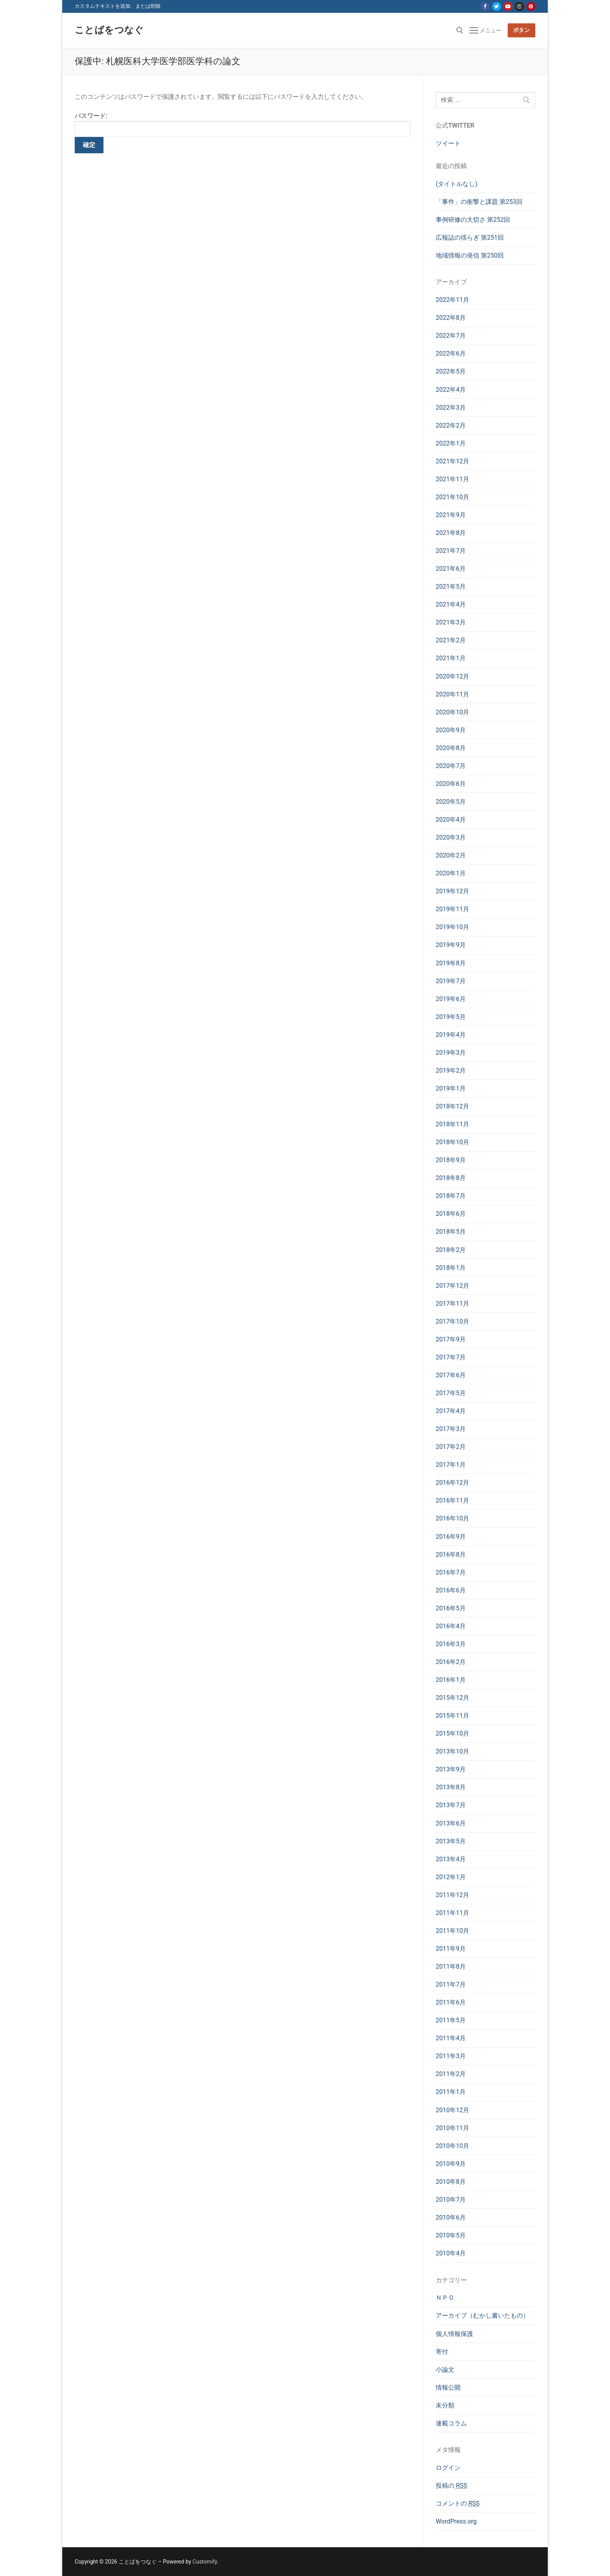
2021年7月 (451, 550)
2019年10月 (452, 927)
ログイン (448, 2467)
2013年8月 (451, 1787)
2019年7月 (451, 981)
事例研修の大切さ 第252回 (473, 219)
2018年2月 (451, 1250)
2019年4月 (451, 1034)
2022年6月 (451, 353)
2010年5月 (451, 2235)
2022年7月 (451, 335)
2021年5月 (451, 586)
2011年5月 (451, 2020)
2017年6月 (451, 1375)
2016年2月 (451, 1662)
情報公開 (448, 2387)
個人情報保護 (454, 2334)
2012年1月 (451, 1877)
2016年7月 (451, 1572)
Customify (205, 2561)
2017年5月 (451, 1393)
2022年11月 (452, 299)
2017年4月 (451, 1411)
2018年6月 (451, 1213)
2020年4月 (451, 819)
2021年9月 (451, 515)
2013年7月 (451, 1805)
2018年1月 (451, 1267)
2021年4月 (451, 604)
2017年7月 (451, 1357)
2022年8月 (451, 317)
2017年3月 (451, 1429)
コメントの (458, 2503)
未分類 (445, 2405)
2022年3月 (451, 407)
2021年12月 (452, 461)
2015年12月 (452, 1697)
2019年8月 (451, 963)
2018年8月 (451, 1178)
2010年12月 (452, 2110)
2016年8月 (451, 1554)
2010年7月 (451, 2199)
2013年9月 (451, 1769)
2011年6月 (451, 2002)
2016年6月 (451, 1590)
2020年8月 (451, 748)
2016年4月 (451, 1626)
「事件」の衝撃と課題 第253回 (479, 201)
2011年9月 (451, 1948)
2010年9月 (451, 2163)
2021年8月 (451, 533)
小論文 (445, 2369)
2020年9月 (451, 730)
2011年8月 (451, 1966)
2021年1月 (451, 658)
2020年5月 (451, 801)
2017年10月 (452, 1321)
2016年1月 (451, 1679)
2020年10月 (452, 712)
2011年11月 (452, 1913)
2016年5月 (451, 1608)
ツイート (448, 143)
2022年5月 (451, 371)
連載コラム (451, 2423)
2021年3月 (451, 622)
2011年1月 (451, 2092)
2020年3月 (451, 837)
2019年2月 (451, 1070)
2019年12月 (452, 891)
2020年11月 (452, 694)
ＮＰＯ (445, 2297)
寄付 (442, 2351)
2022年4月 (451, 389)
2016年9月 (451, 1536)
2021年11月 (452, 479)
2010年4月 (451, 2253)
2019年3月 (451, 1052)
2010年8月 (451, 2181)
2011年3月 (451, 2056)
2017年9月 (451, 1339)
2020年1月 (451, 873)
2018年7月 (451, 1195)
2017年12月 (452, 1285)
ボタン (521, 30)
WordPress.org (456, 2521)
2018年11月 (452, 1124)
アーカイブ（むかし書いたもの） (482, 2315)
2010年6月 (451, 2217)
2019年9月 (451, 945)
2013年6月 (451, 1823)
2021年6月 (451, 568)
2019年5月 (451, 1017)
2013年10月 (452, 1751)
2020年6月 (451, 783)
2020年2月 (451, 855)
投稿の (451, 2485)
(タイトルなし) (456, 184)
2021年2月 (451, 640)
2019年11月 (452, 909)
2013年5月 (451, 1841)
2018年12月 (452, 1106)
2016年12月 (452, 1482)
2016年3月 (451, 1644)
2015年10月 (452, 1733)
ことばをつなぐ (109, 30)
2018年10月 (452, 1142)
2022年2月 (451, 425)
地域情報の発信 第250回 (470, 255)
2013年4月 (451, 1859)
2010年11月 (452, 2128)
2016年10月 (452, 1518)
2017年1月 (451, 1464)
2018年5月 (451, 1231)
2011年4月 (451, 2038)
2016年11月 (452, 1500)
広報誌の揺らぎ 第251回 (470, 237)
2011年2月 (451, 2074)
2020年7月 (451, 766)
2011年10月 (452, 1930)
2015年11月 (452, 1715)
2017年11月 (452, 1303)
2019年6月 (451, 999)
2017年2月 (451, 1446)
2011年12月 (452, 1895)
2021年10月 (452, 497)
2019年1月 (451, 1088)
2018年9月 (451, 1160)
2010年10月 (452, 2146)
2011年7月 (451, 1984)
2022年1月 (451, 443)
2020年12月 (452, 676)
